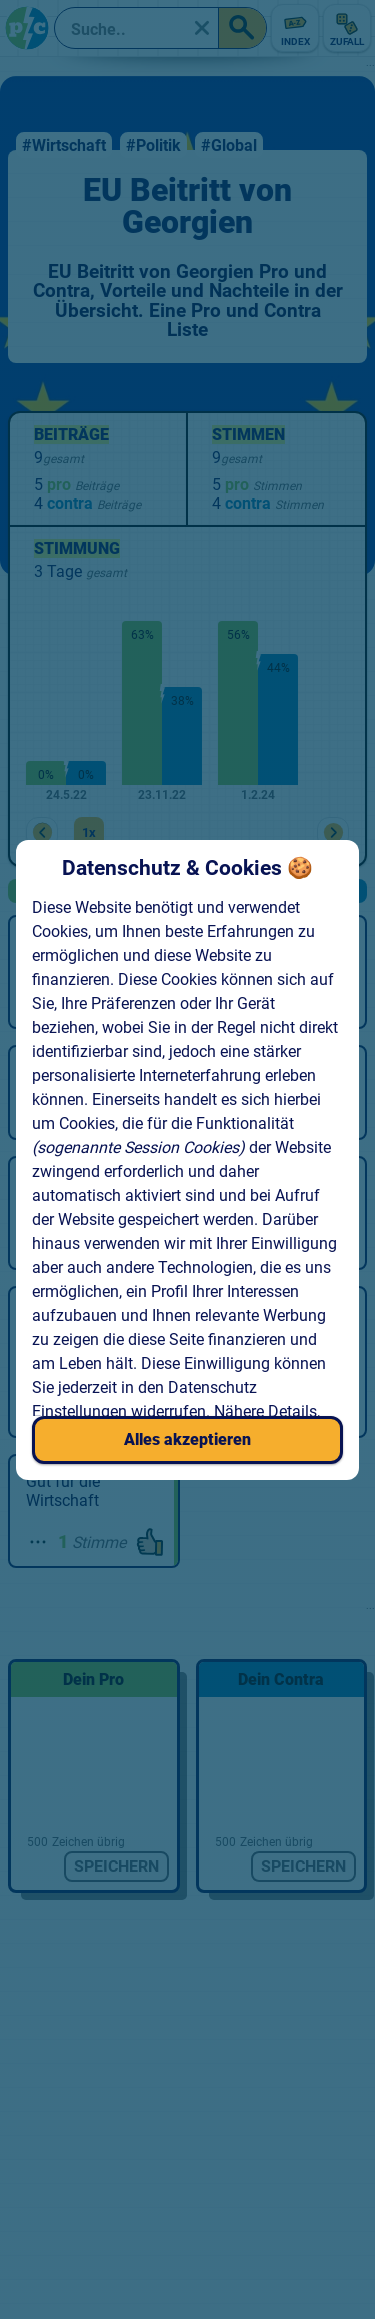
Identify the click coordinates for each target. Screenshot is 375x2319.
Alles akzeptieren (187, 1439)
